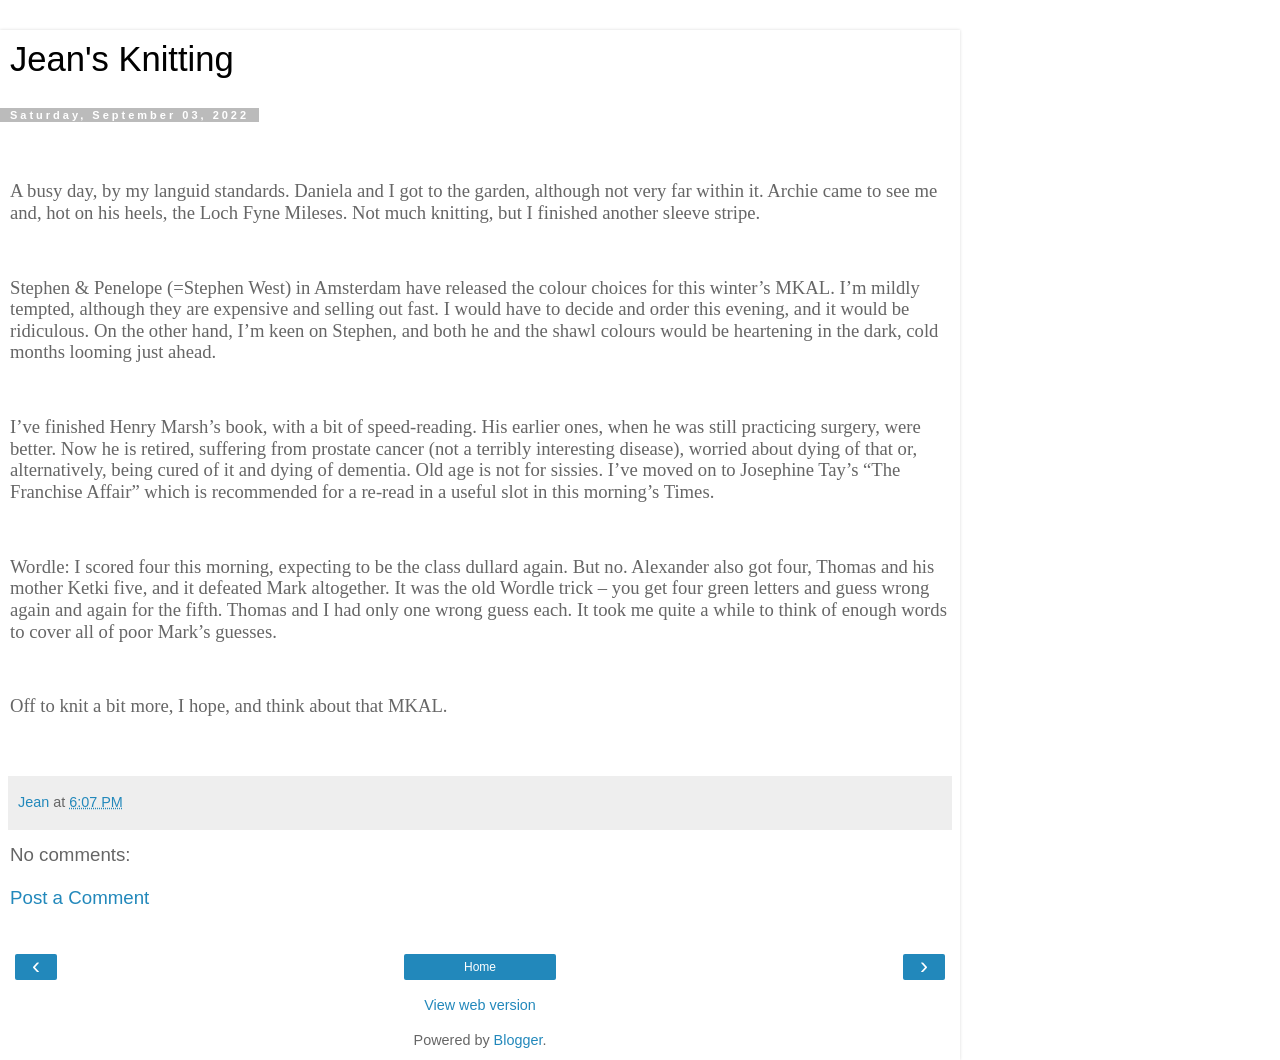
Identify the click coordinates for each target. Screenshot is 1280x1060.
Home (480, 967)
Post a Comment (79, 897)
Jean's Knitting (122, 59)
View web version (480, 1005)
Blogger (518, 1040)
